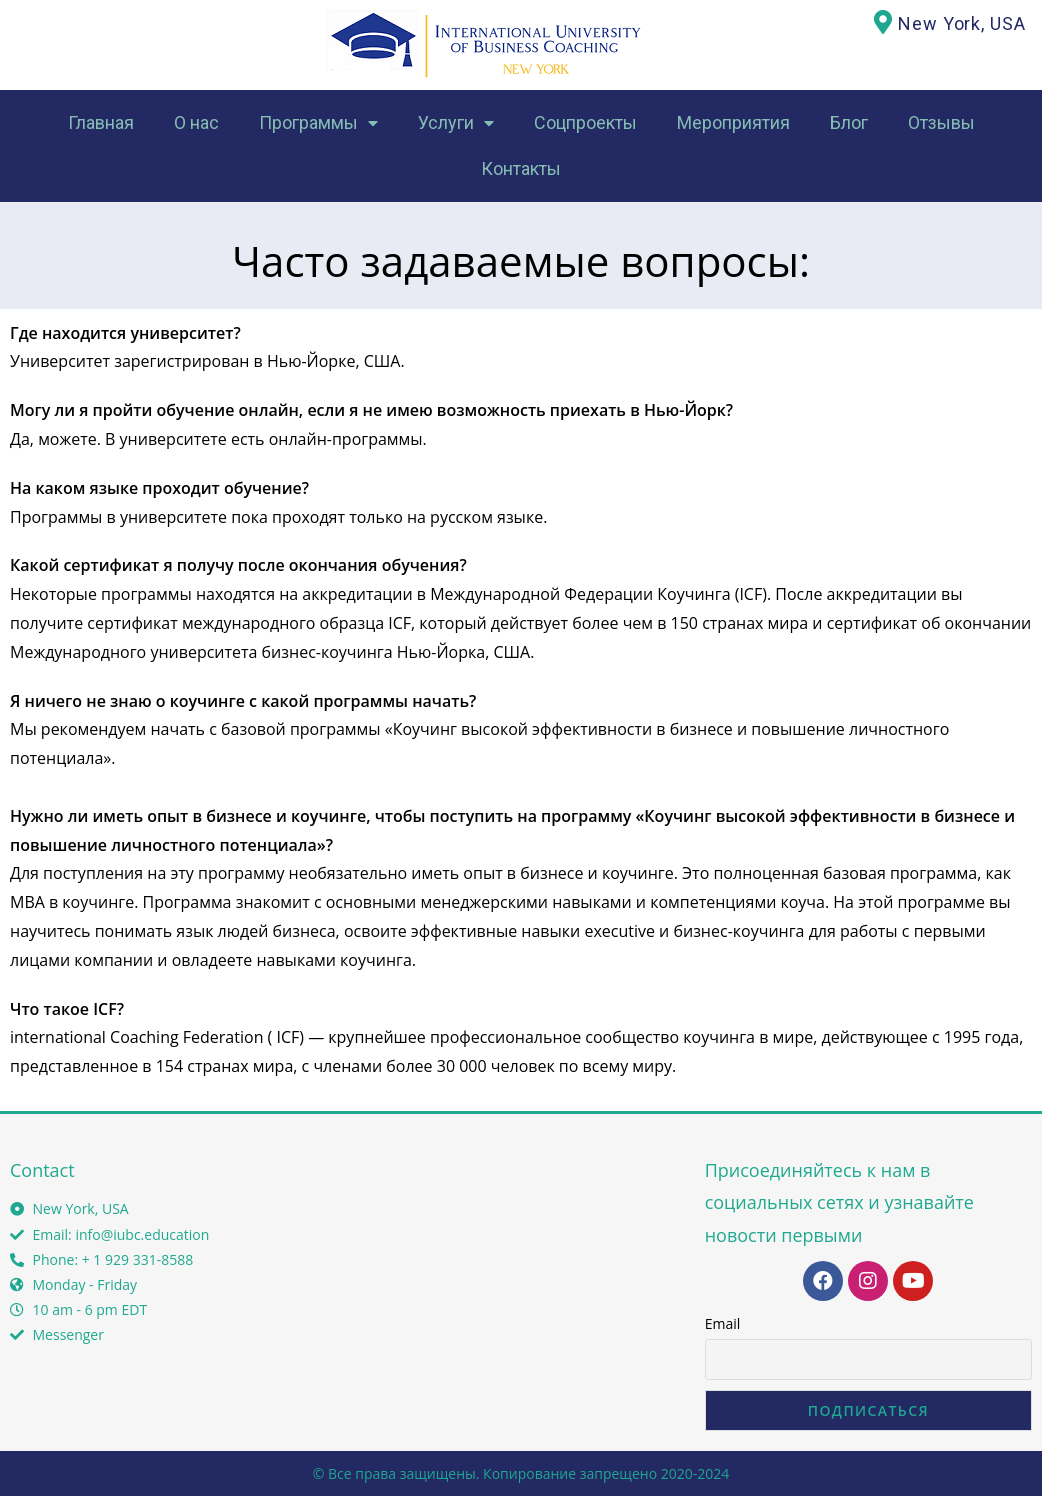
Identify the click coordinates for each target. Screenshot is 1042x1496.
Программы (318, 123)
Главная (101, 122)
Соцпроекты (585, 122)
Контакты (521, 168)
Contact (42, 1170)
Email (723, 1323)
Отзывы (941, 122)
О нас (196, 122)
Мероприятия (733, 122)
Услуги (456, 123)
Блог (849, 122)
